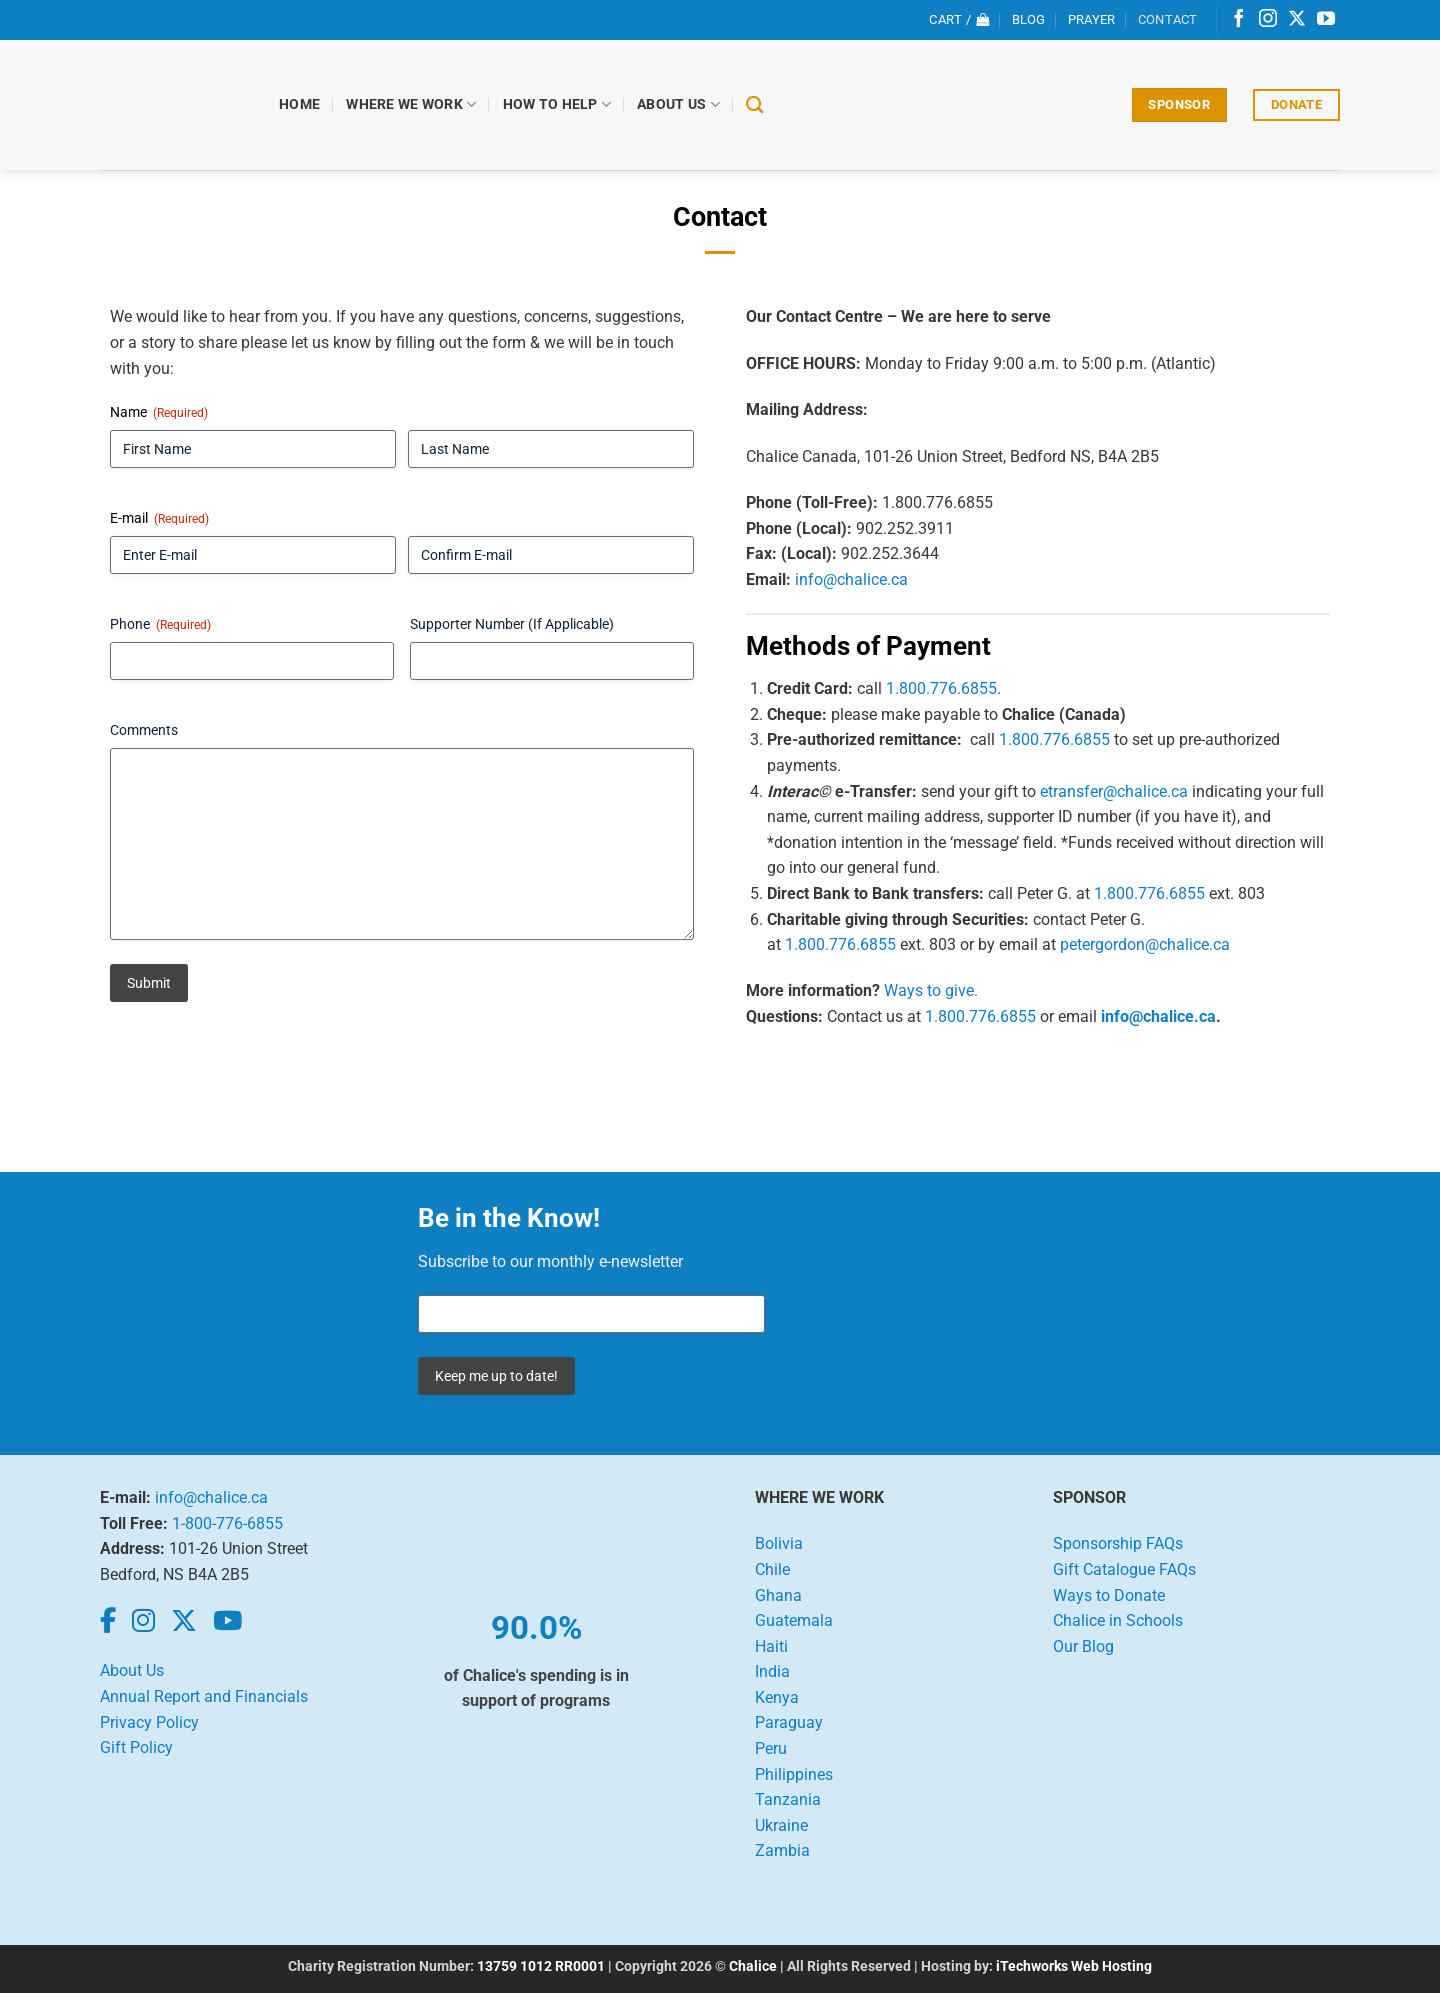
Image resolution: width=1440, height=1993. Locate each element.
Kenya (777, 1697)
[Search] (755, 105)
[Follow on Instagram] (1268, 20)
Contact (1168, 19)
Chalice (753, 1966)
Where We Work (412, 104)
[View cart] (959, 20)
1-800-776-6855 (227, 1523)
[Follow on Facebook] (1239, 20)
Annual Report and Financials (204, 1696)
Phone (160, 625)
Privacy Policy (149, 1722)
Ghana (778, 1595)
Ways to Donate (1109, 1595)
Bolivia (779, 1543)
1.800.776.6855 (941, 688)
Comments (144, 730)
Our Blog (1083, 1646)
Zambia (782, 1850)
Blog (1029, 19)
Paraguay (789, 1722)
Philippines (794, 1774)
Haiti (771, 1646)
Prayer (1092, 19)
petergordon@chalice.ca (1145, 944)
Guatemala (794, 1620)
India (772, 1671)
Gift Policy (136, 1747)
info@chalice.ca (851, 579)
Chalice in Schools (1118, 1620)
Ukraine (781, 1825)
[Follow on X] (1297, 20)
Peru (771, 1748)
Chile (772, 1569)
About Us (679, 104)
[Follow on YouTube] (1326, 20)
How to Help (557, 104)
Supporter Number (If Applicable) (512, 624)
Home (300, 104)
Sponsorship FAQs (1118, 1543)
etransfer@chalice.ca (1114, 791)
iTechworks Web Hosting (1074, 1966)
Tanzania (788, 1799)
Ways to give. (931, 990)
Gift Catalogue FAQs (1124, 1569)
